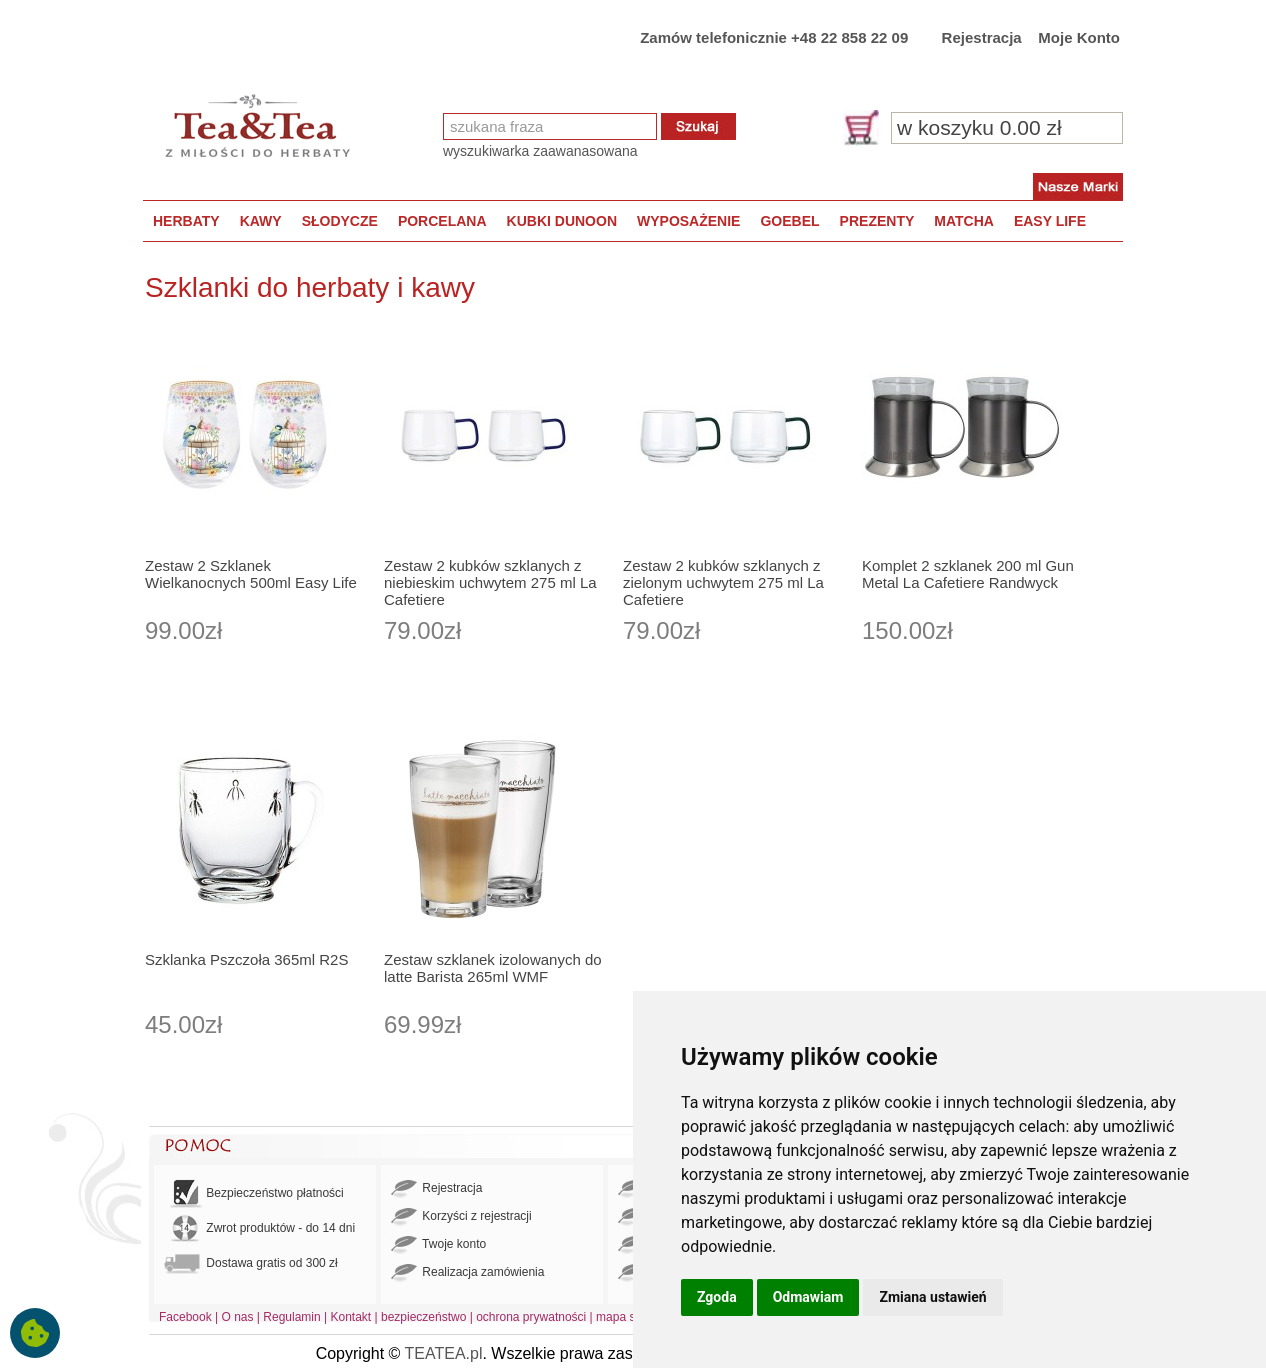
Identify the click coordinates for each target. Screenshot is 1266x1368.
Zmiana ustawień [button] (932, 1297)
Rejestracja (982, 37)
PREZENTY (877, 221)
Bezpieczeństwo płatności (254, 1193)
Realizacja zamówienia (467, 1273)
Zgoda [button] (717, 1297)
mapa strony (629, 1317)
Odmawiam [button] (808, 1297)
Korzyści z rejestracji (461, 1217)
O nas (238, 1317)
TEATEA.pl (444, 1353)
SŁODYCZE (340, 221)
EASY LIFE (1050, 221)
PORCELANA (442, 221)
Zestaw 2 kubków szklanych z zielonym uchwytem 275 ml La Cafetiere (723, 582)
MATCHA (964, 221)
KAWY (261, 221)
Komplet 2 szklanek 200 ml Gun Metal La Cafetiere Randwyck (968, 574)
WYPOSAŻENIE (688, 221)
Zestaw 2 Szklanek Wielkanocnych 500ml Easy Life (251, 574)
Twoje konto (438, 1245)
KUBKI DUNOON (562, 221)
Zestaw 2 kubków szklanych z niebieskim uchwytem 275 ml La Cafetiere (490, 582)
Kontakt (350, 1317)
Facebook (185, 1317)
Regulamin (291, 1317)
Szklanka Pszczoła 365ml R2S (246, 959)
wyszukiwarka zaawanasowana (540, 151)
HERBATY (186, 221)
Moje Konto (1079, 37)
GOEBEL (789, 221)
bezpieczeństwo (423, 1317)
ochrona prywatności (531, 1317)
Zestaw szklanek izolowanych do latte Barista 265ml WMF (493, 968)
